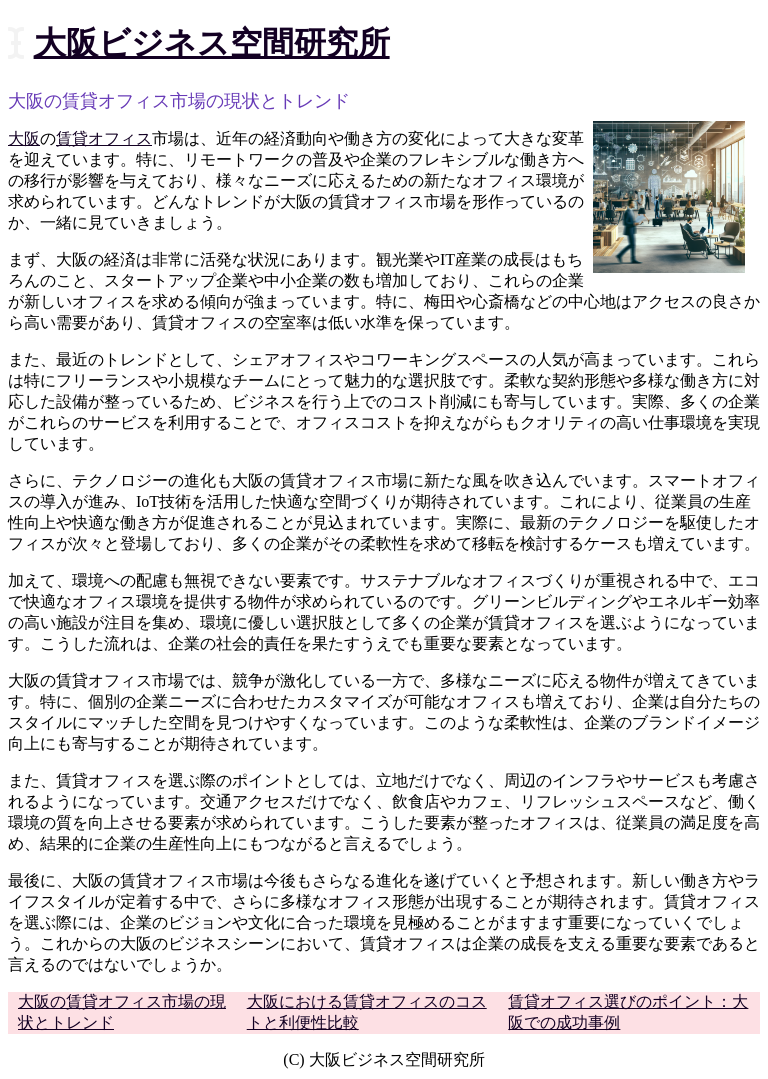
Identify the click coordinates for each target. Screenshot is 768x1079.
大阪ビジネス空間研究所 (212, 43)
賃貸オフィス (104, 138)
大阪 (24, 138)
